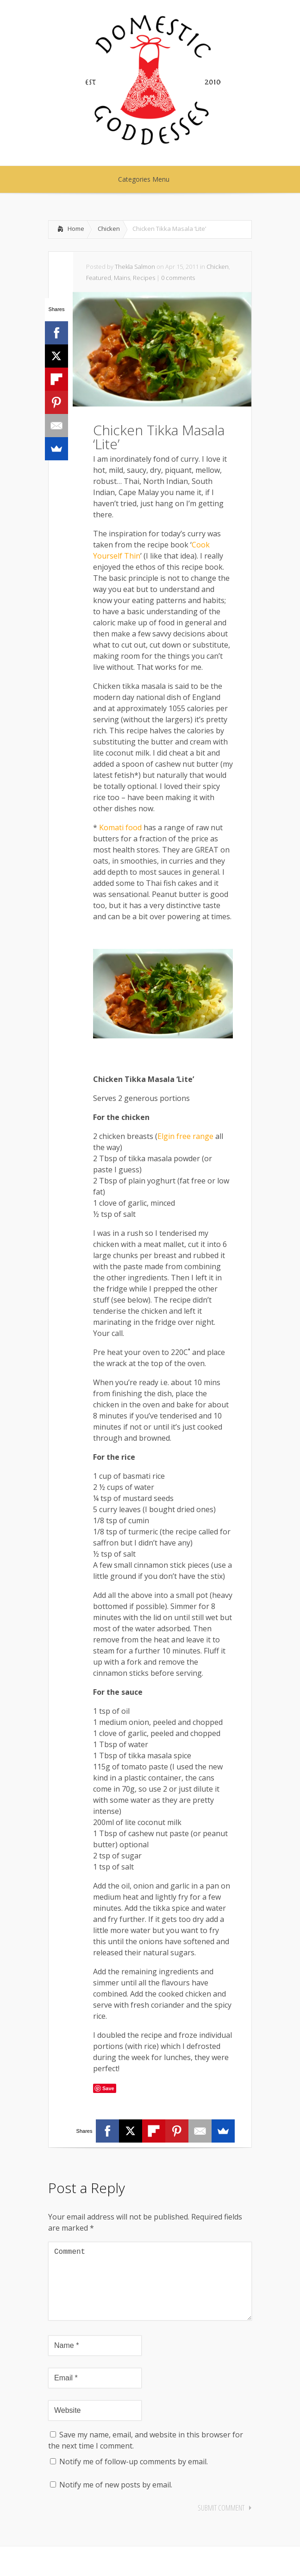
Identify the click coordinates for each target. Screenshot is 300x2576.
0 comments (178, 278)
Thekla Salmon (135, 266)
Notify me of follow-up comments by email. (133, 2476)
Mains (122, 278)
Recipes (144, 278)
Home (76, 228)
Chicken (109, 228)
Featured (98, 278)
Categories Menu (149, 179)
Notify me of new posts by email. (115, 2499)
